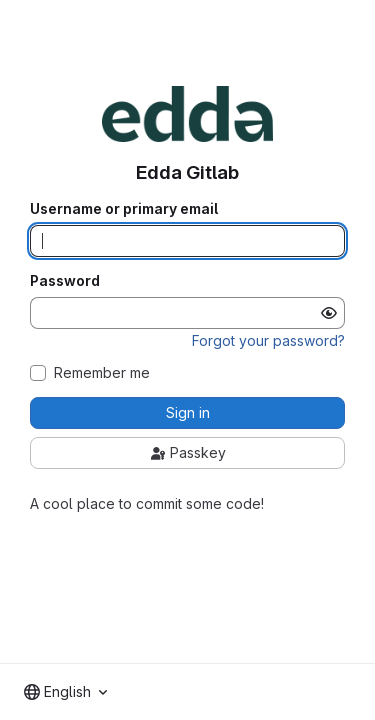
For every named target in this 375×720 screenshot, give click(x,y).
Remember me (102, 373)
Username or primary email (124, 209)
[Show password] (329, 313)
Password (65, 281)
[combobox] (65, 692)
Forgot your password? (268, 340)
